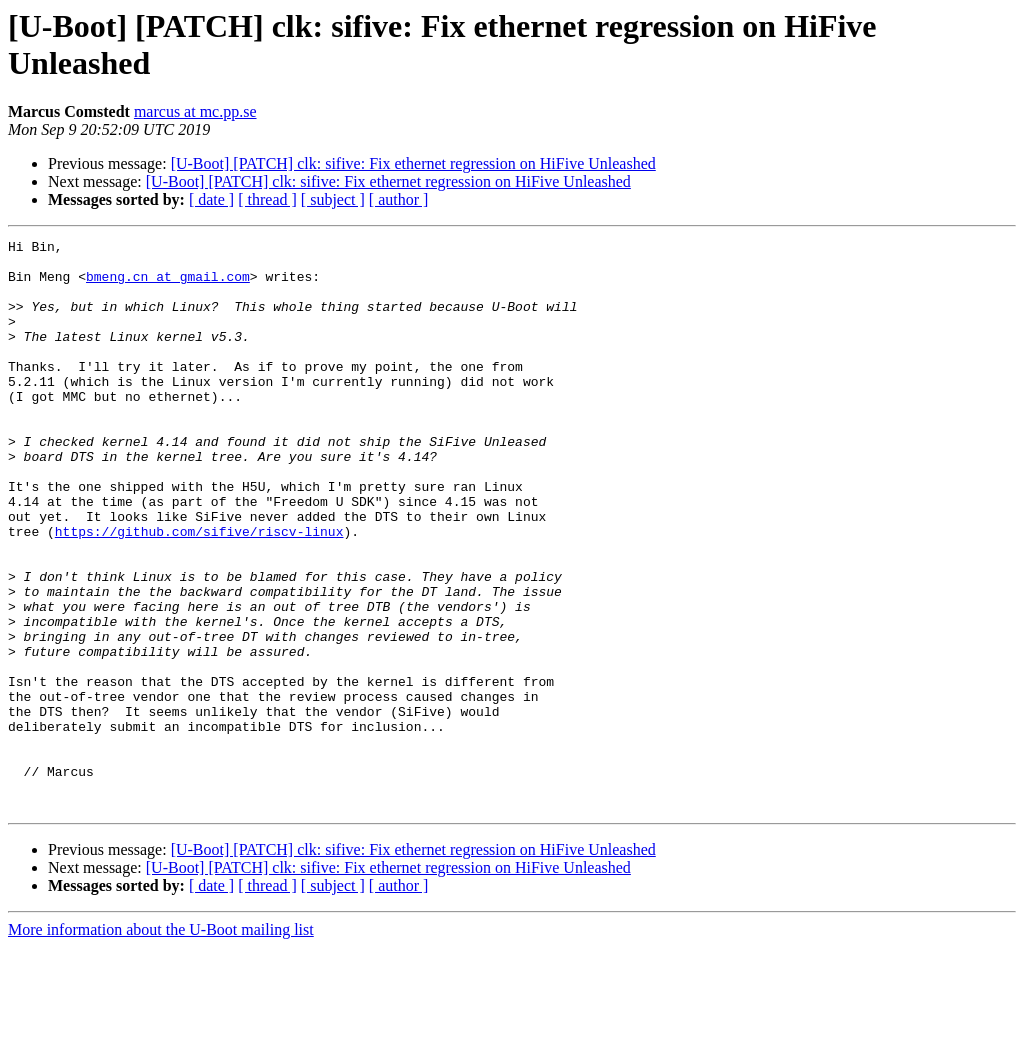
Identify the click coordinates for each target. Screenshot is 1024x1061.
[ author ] (399, 199)
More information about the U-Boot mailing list (161, 1043)
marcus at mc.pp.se (195, 111)
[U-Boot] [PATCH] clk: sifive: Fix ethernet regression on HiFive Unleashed (413, 163)
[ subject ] (333, 199)
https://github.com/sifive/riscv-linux (199, 591)
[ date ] (211, 199)
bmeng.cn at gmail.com (168, 285)
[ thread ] (267, 199)
